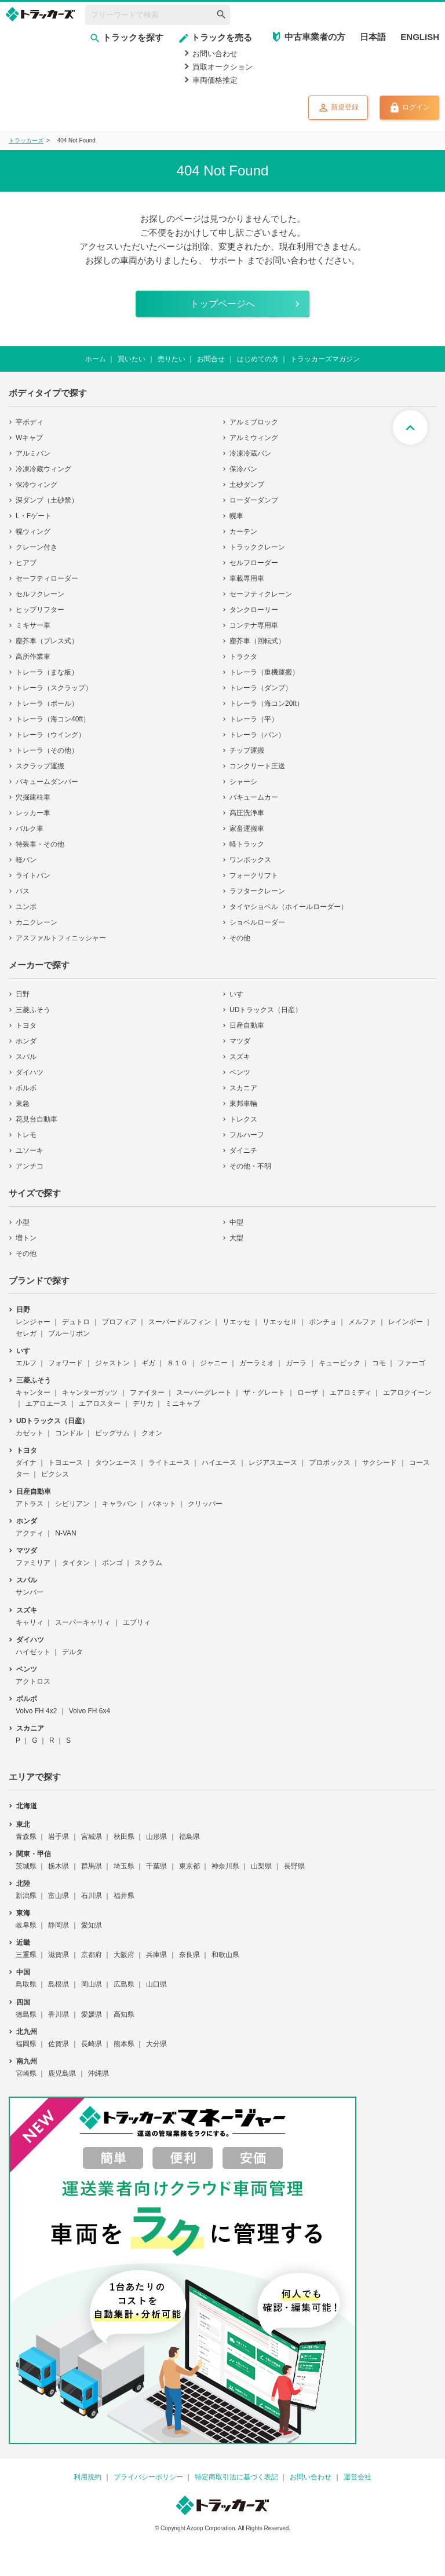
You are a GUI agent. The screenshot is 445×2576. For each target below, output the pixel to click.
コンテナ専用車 (253, 625)
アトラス (29, 1504)
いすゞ (239, 994)
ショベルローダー (257, 922)
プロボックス (330, 1463)
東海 (23, 1913)
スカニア (243, 1088)
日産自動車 (246, 1025)
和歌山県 (225, 1955)
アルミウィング (253, 438)
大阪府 (124, 1955)
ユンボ (26, 907)
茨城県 (26, 1866)
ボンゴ (112, 1563)
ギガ (148, 1363)
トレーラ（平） (253, 719)
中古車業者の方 (314, 37)
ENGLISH (419, 37)
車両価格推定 (215, 80)
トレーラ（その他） (47, 750)
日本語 (373, 37)
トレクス (243, 1119)
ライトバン (33, 875)
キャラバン (119, 1504)
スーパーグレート (204, 1392)
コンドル (69, 1433)
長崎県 (91, 2044)
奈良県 (189, 1955)
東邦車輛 (243, 1104)
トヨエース (65, 1463)
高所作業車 (33, 657)
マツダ (239, 1041)
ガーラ (296, 1363)
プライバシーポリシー (148, 2477)
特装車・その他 (40, 844)
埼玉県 (124, 1866)
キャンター (33, 1392)
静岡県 (58, 1925)
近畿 (23, 1943)
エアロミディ (350, 1392)
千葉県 (156, 1866)
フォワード (65, 1363)
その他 (239, 938)
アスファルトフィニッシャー (61, 938)
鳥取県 (26, 1984)
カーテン (243, 531)
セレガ (26, 1333)
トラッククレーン (257, 547)
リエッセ (236, 1322)
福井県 (124, 1896)
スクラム (148, 1563)
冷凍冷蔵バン (250, 453)
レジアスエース (273, 1463)
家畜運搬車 (246, 829)
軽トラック (246, 844)
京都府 (91, 1955)
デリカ (143, 1403)
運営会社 (357, 2477)
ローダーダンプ (253, 500)
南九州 (26, 2061)
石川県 (91, 1896)
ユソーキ (29, 1150)
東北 (23, 1824)
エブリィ (137, 1622)
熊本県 (124, 2044)
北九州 (26, 2032)
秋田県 (124, 1837)
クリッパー (205, 1504)
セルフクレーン (40, 594)
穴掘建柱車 (33, 797)
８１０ (177, 1363)
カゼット (29, 1433)
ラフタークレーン (257, 891)
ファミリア (33, 1563)
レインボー (405, 1322)
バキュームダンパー (47, 782)
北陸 (23, 1883)
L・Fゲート (34, 516)
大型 (236, 1238)
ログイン (409, 107)
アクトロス (33, 1681)
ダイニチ (243, 1150)
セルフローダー (253, 563)
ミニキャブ (182, 1403)
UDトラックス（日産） (265, 1010)
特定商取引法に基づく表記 (236, 2477)
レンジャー (33, 1322)
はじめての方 (258, 359)
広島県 (124, 1984)
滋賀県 (58, 1955)
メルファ (362, 1322)
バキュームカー (253, 797)
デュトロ (76, 1322)
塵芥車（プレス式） (47, 641)
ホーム (95, 359)
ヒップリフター (40, 610)
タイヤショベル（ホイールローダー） (288, 907)
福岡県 (26, 2044)
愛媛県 (91, 2014)
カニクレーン (36, 922)
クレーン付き (36, 547)
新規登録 (338, 107)
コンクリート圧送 (257, 766)
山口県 (156, 1984)
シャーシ (243, 782)
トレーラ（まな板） (47, 672)
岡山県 (91, 1984)
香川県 (58, 2014)
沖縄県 (98, 2073)
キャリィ (29, 1622)
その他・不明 (250, 1166)
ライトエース (169, 1463)
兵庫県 (156, 1955)
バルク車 (29, 829)
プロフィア (119, 1322)
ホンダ (26, 1041)
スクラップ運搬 (40, 766)
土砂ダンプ (246, 485)
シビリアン (72, 1504)
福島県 (189, 1837)
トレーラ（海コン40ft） (53, 719)
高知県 (124, 2014)
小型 (23, 1222)
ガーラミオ (256, 1363)
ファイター (147, 1392)
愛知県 (91, 1925)
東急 (23, 1104)
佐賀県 (58, 2044)
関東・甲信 (33, 1854)
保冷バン (243, 469)
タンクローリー (253, 610)
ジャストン (112, 1363)
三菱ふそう (33, 1010)
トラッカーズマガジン (325, 359)
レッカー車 (33, 813)
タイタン (76, 1563)
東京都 (189, 1866)
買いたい (131, 359)
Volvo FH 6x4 (89, 1711)
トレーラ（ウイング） (50, 735)
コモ (379, 1363)
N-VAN (65, 1533)
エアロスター (100, 1403)
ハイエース (219, 1463)
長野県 (294, 1866)
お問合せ (211, 359)
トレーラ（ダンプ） (260, 688)
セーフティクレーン (260, 594)
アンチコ (29, 1166)
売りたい (171, 359)
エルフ (26, 1363)
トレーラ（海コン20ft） (266, 703)
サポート (227, 260)
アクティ (29, 1533)
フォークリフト (253, 875)
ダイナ (26, 1463)
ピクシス (55, 1474)
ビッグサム (112, 1433)
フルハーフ (246, 1135)
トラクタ (243, 657)
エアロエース (46, 1403)
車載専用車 (246, 578)
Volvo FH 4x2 (36, 1711)
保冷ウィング (36, 485)
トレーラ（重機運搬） (264, 672)
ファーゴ (411, 1363)
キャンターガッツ (90, 1392)
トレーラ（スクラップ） (54, 688)
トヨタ (26, 1025)
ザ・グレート (264, 1392)
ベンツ (239, 1072)
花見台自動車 (36, 1119)
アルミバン (33, 453)
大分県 (156, 2044)
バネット (162, 1504)
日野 (23, 994)
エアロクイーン (407, 1392)
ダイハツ (29, 1072)
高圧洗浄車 (246, 813)
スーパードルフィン (179, 1322)
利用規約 (87, 2477)
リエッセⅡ (279, 1322)
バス (23, 891)
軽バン (26, 860)
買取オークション (222, 67)
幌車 (236, 516)
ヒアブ (26, 563)
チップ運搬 (246, 750)
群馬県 (91, 1866)
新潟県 (26, 1896)
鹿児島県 (62, 2073)
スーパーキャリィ (83, 1622)
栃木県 (58, 1866)
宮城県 (91, 1837)
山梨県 (261, 1866)
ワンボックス (250, 860)
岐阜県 (26, 1925)
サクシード (379, 1463)
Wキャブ (29, 438)
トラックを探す (126, 37)
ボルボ (26, 1088)
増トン (26, 1238)
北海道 (26, 1806)
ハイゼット (33, 1652)
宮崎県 (26, 2073)
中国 (23, 1972)
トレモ (26, 1135)
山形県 (156, 1837)
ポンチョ (323, 1322)
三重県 (26, 1955)
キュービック (339, 1363)
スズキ (239, 1057)
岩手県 (58, 1837)
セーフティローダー (47, 578)
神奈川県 (225, 1866)
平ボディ (29, 422)
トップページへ (222, 304)
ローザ (307, 1392)
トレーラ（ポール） (47, 703)
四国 (23, 2002)
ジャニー (214, 1363)
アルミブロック (253, 422)
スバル (26, 1057)
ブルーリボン (69, 1333)
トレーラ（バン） (257, 735)
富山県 (58, 1896)
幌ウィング (33, 531)
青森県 (26, 1837)
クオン (151, 1433)
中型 (236, 1222)
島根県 (58, 1984)
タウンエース (116, 1463)
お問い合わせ (215, 53)
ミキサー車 (33, 625)
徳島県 (26, 2014)
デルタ (72, 1652)
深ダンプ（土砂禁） (47, 500)
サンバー (29, 1592)
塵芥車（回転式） (257, 641)
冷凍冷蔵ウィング (43, 469)
